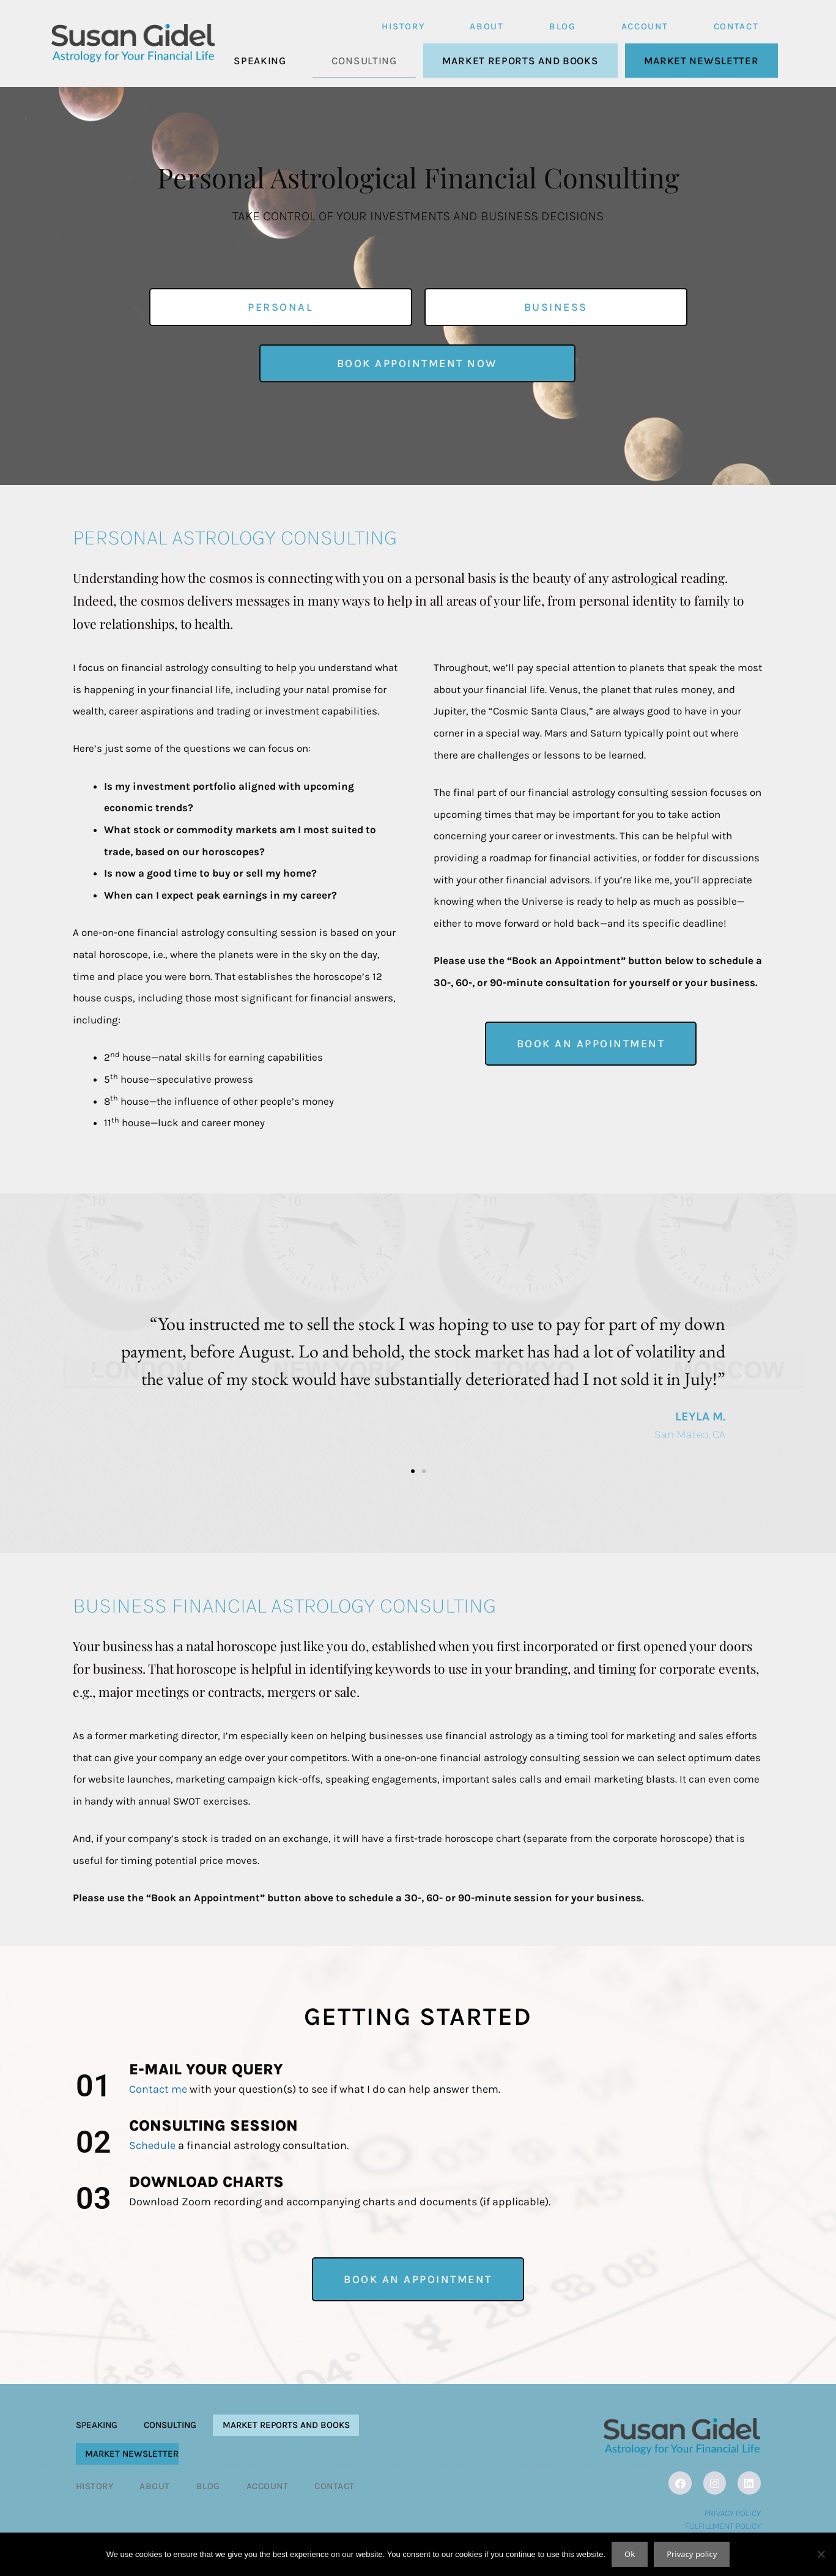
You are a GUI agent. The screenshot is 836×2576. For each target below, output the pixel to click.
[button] (94, 1376)
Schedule (152, 2145)
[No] (821, 2554)
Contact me (158, 2089)
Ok (629, 2553)
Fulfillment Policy (723, 2526)
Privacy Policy (733, 2513)
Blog (562, 26)
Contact (736, 26)
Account (644, 26)
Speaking (260, 60)
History (403, 26)
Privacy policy (692, 2553)
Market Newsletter (701, 60)
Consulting (364, 60)
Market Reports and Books (520, 60)
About (487, 26)
